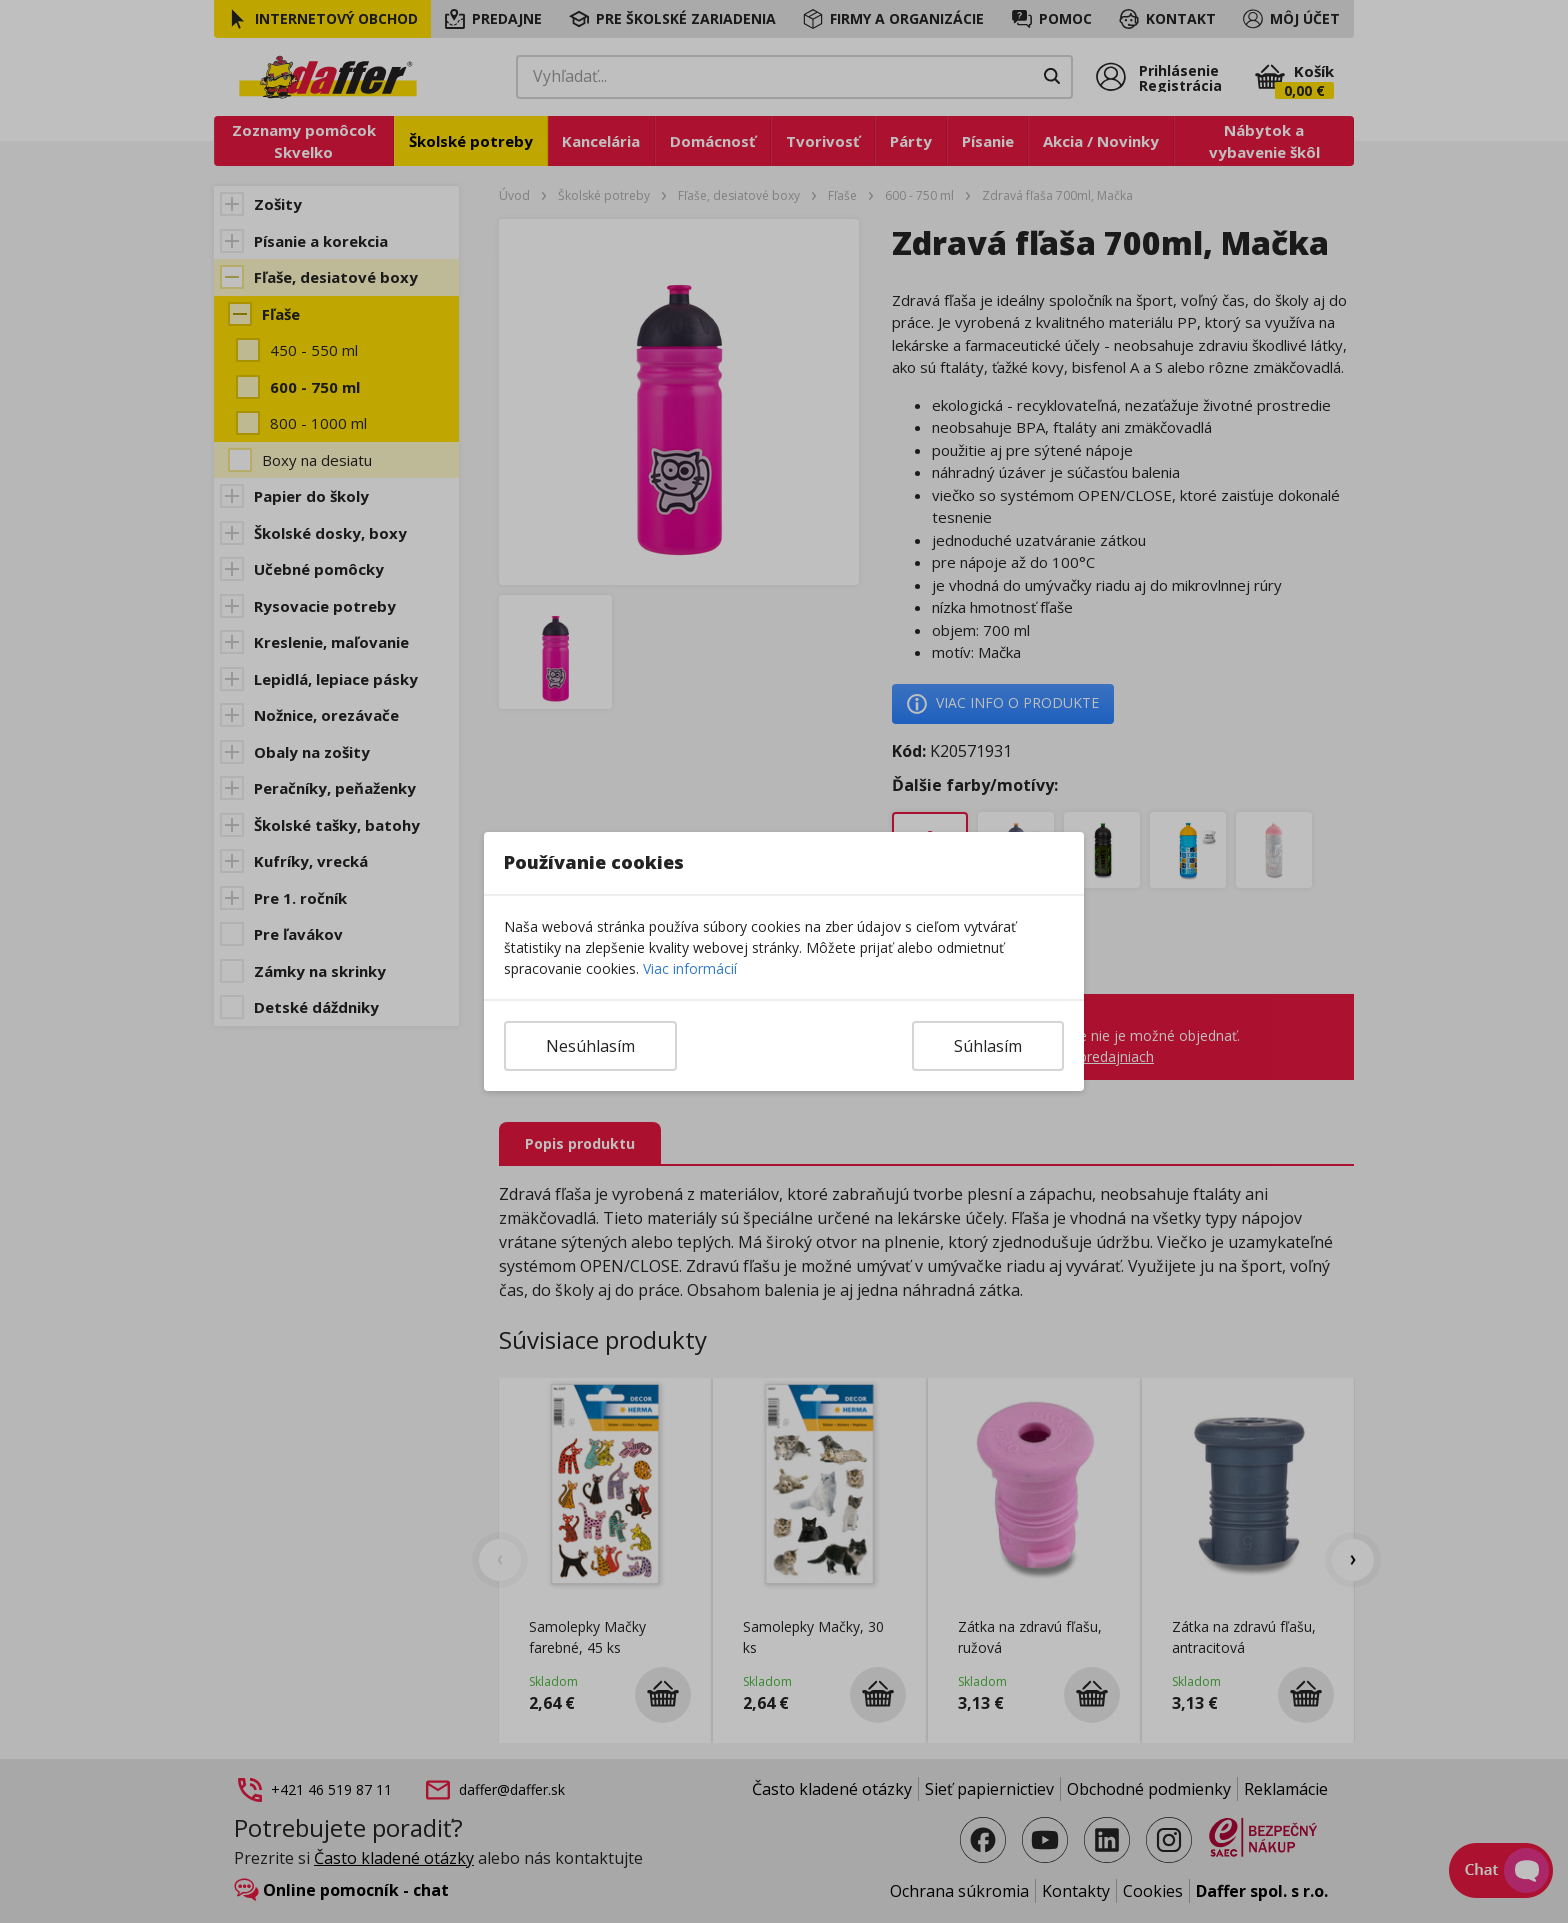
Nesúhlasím (590, 1046)
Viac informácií (690, 968)
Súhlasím (988, 1046)
